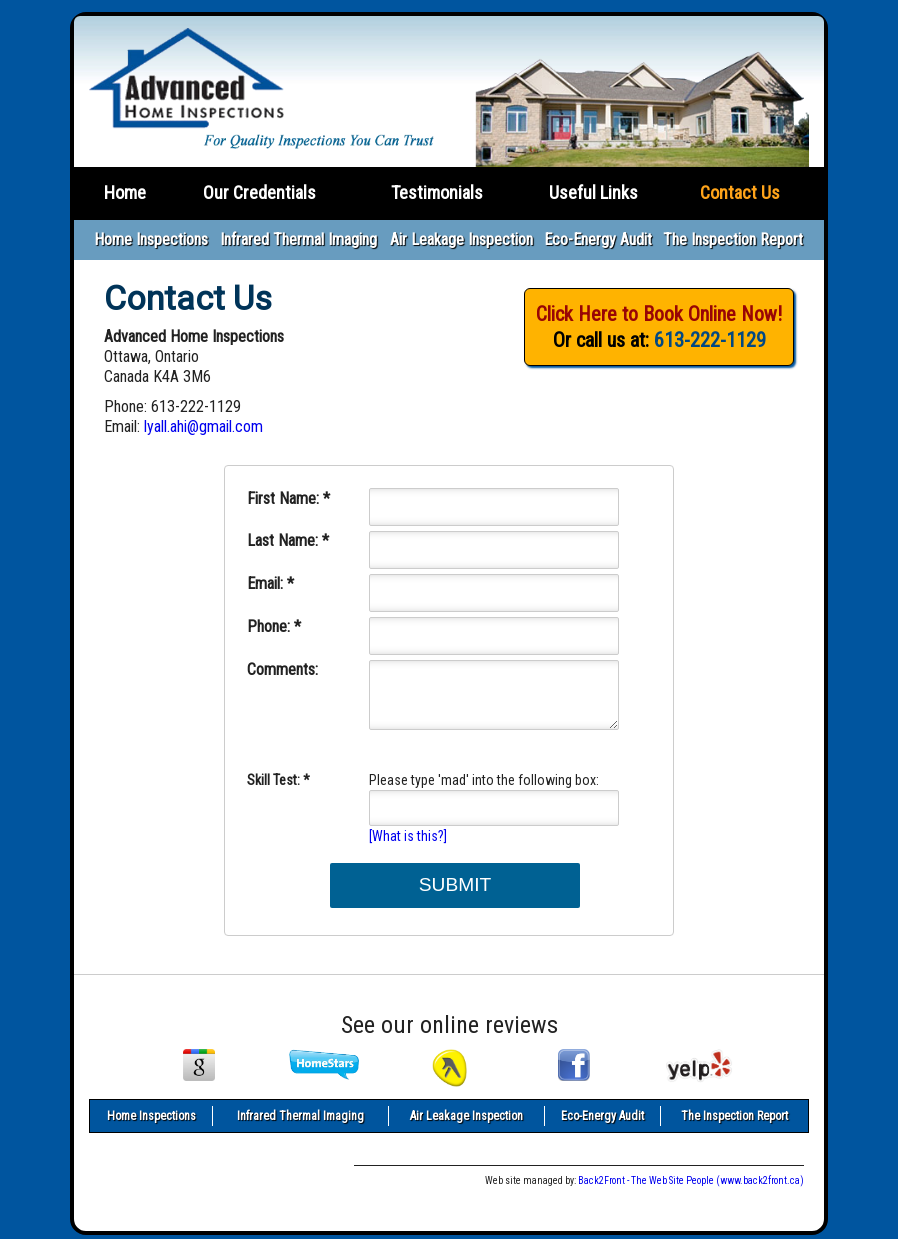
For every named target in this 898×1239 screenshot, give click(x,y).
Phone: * (274, 626)
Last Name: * (288, 540)
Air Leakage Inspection (461, 239)
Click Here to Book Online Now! (659, 314)
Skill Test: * (278, 780)
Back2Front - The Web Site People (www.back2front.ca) (691, 1180)
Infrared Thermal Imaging (298, 239)
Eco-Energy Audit (598, 239)
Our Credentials (259, 192)
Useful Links (593, 192)
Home (125, 192)
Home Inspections (151, 239)
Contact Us (740, 192)
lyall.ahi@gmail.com (203, 426)
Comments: (282, 669)
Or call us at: (659, 340)
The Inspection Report (733, 239)
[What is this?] (408, 836)
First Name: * (288, 498)
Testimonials (437, 192)
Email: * (270, 583)
